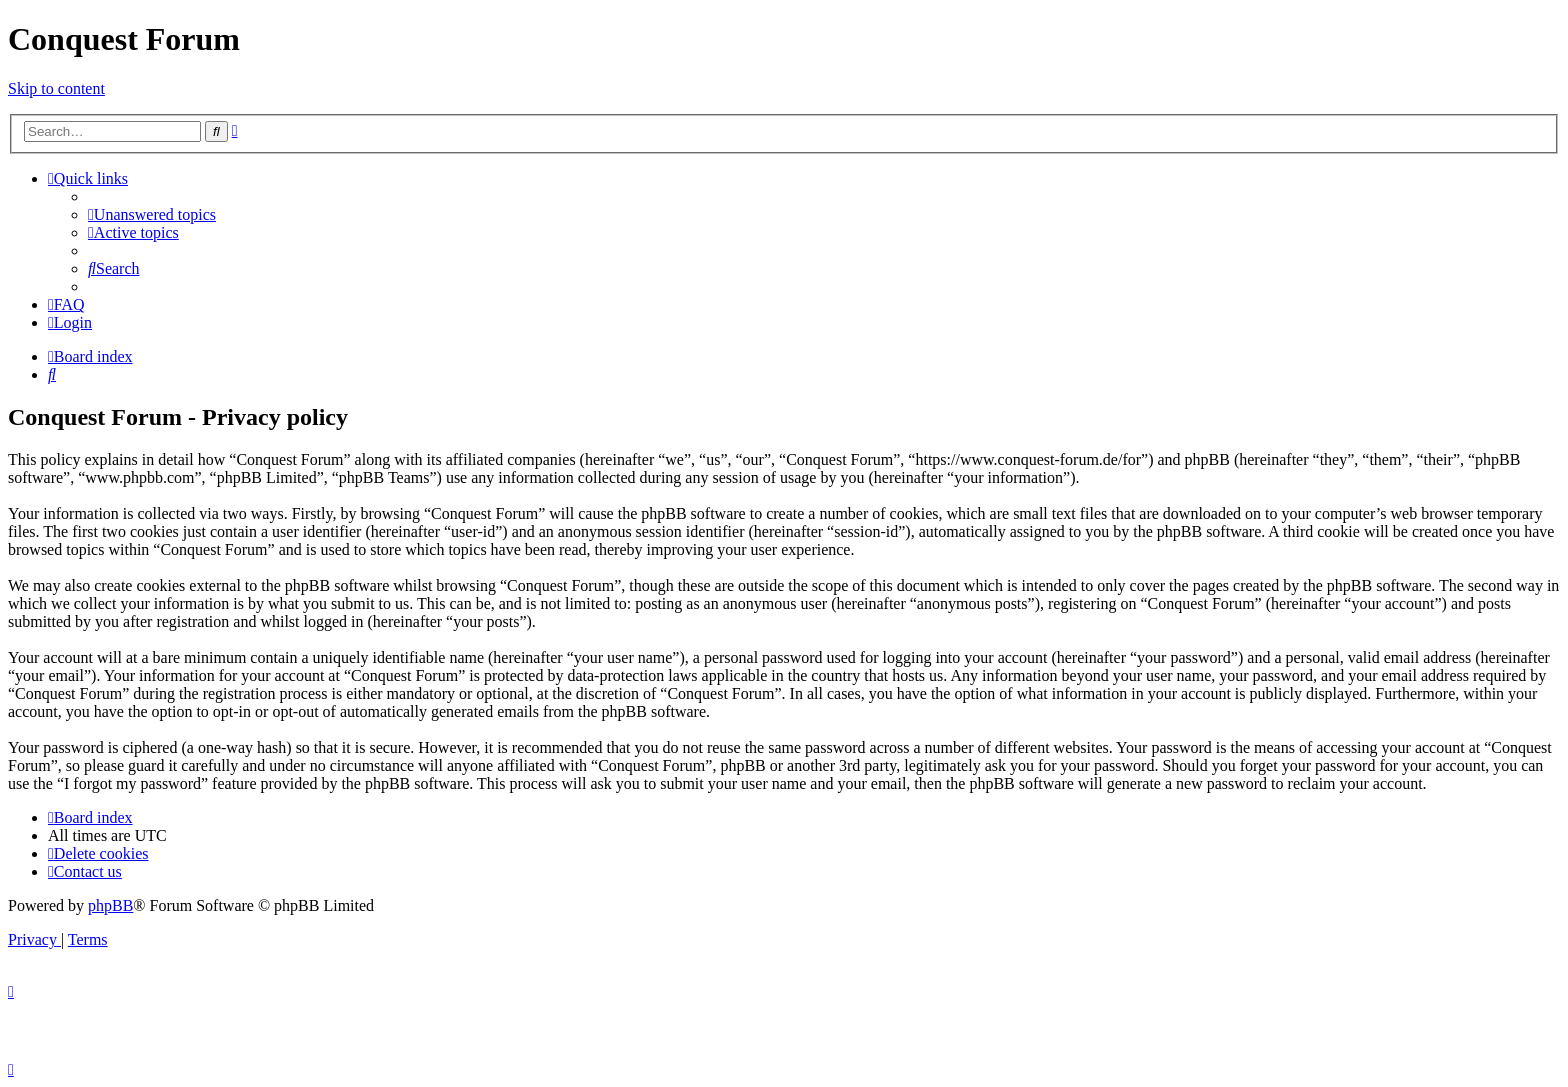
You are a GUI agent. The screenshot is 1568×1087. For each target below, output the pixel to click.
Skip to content (56, 88)
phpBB (110, 905)
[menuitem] (152, 214)
